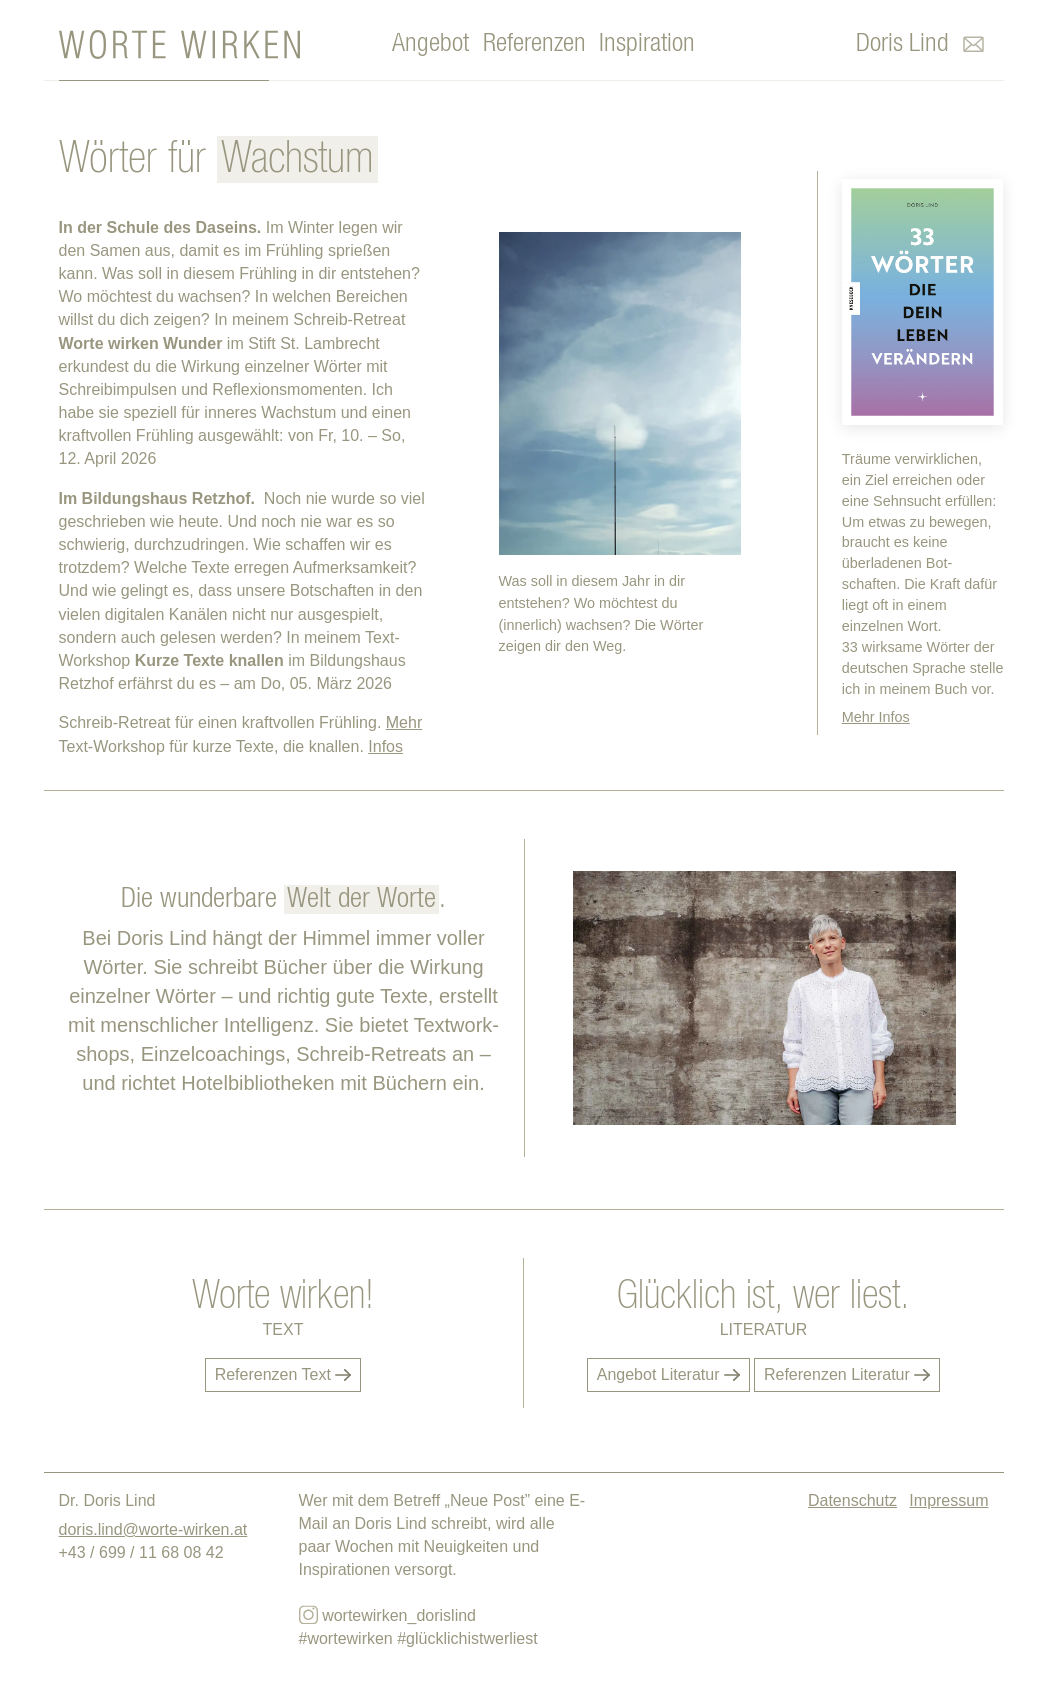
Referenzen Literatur (847, 1374)
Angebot (430, 43)
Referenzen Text (283, 1374)
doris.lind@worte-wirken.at (153, 1529)
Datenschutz (852, 1500)
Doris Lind (902, 43)
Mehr (404, 722)
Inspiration (647, 43)
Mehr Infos (876, 717)
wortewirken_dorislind (387, 1614)
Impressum (948, 1500)
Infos (385, 746)
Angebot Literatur (668, 1374)
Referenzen (534, 43)
